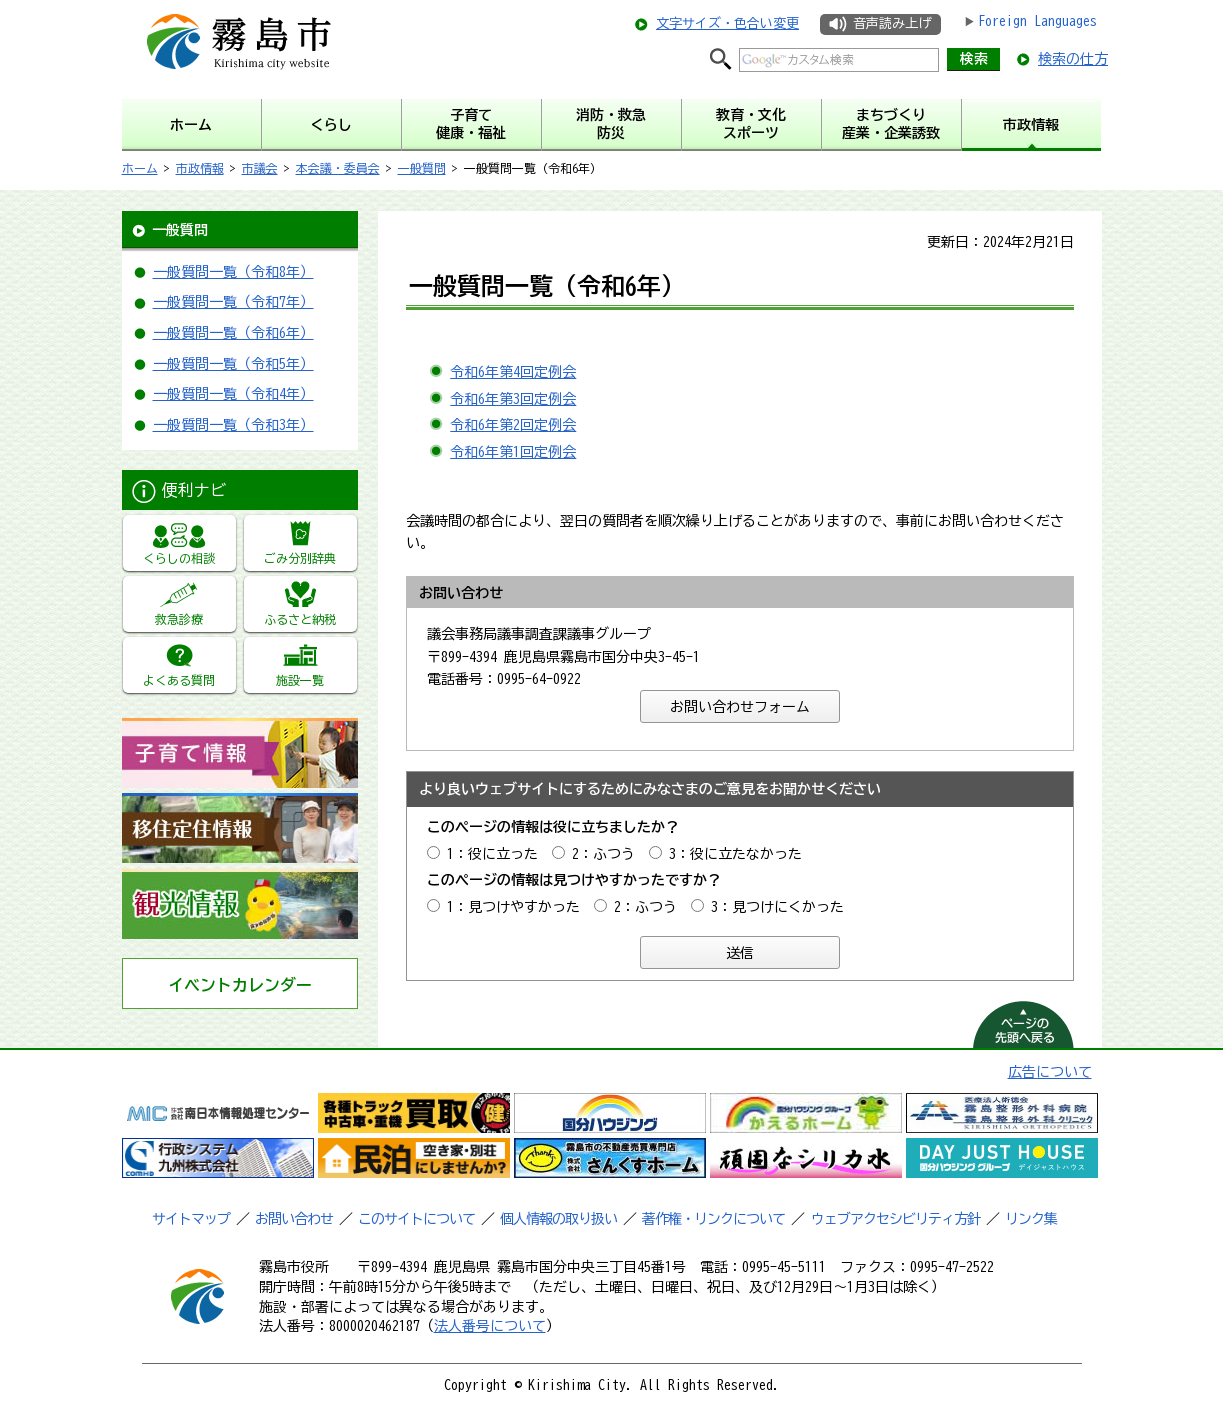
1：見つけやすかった (513, 907)
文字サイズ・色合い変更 (727, 23)
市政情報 (200, 168)
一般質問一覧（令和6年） (233, 333)
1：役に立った (492, 854)
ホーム (140, 168)
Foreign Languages (1037, 21)
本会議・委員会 (338, 168)
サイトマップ (191, 1219)
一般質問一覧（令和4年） (233, 394)
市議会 (260, 168)
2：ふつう (603, 854)
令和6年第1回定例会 (513, 452)
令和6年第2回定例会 (513, 425)
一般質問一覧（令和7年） (233, 302)
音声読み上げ (892, 23)
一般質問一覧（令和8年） (233, 272)
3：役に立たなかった (735, 854)
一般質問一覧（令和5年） (233, 364)
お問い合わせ (294, 1219)
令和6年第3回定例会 (513, 399)
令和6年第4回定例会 (513, 372)
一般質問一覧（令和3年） (233, 425)
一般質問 (422, 168)
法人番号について (490, 1326)
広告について (1050, 1072)
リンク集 (1031, 1219)
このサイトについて (416, 1219)
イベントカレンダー (240, 985)
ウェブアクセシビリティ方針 (895, 1219)
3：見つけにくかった (777, 907)
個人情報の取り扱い (558, 1219)
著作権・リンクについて (713, 1219)
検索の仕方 (1073, 59)
